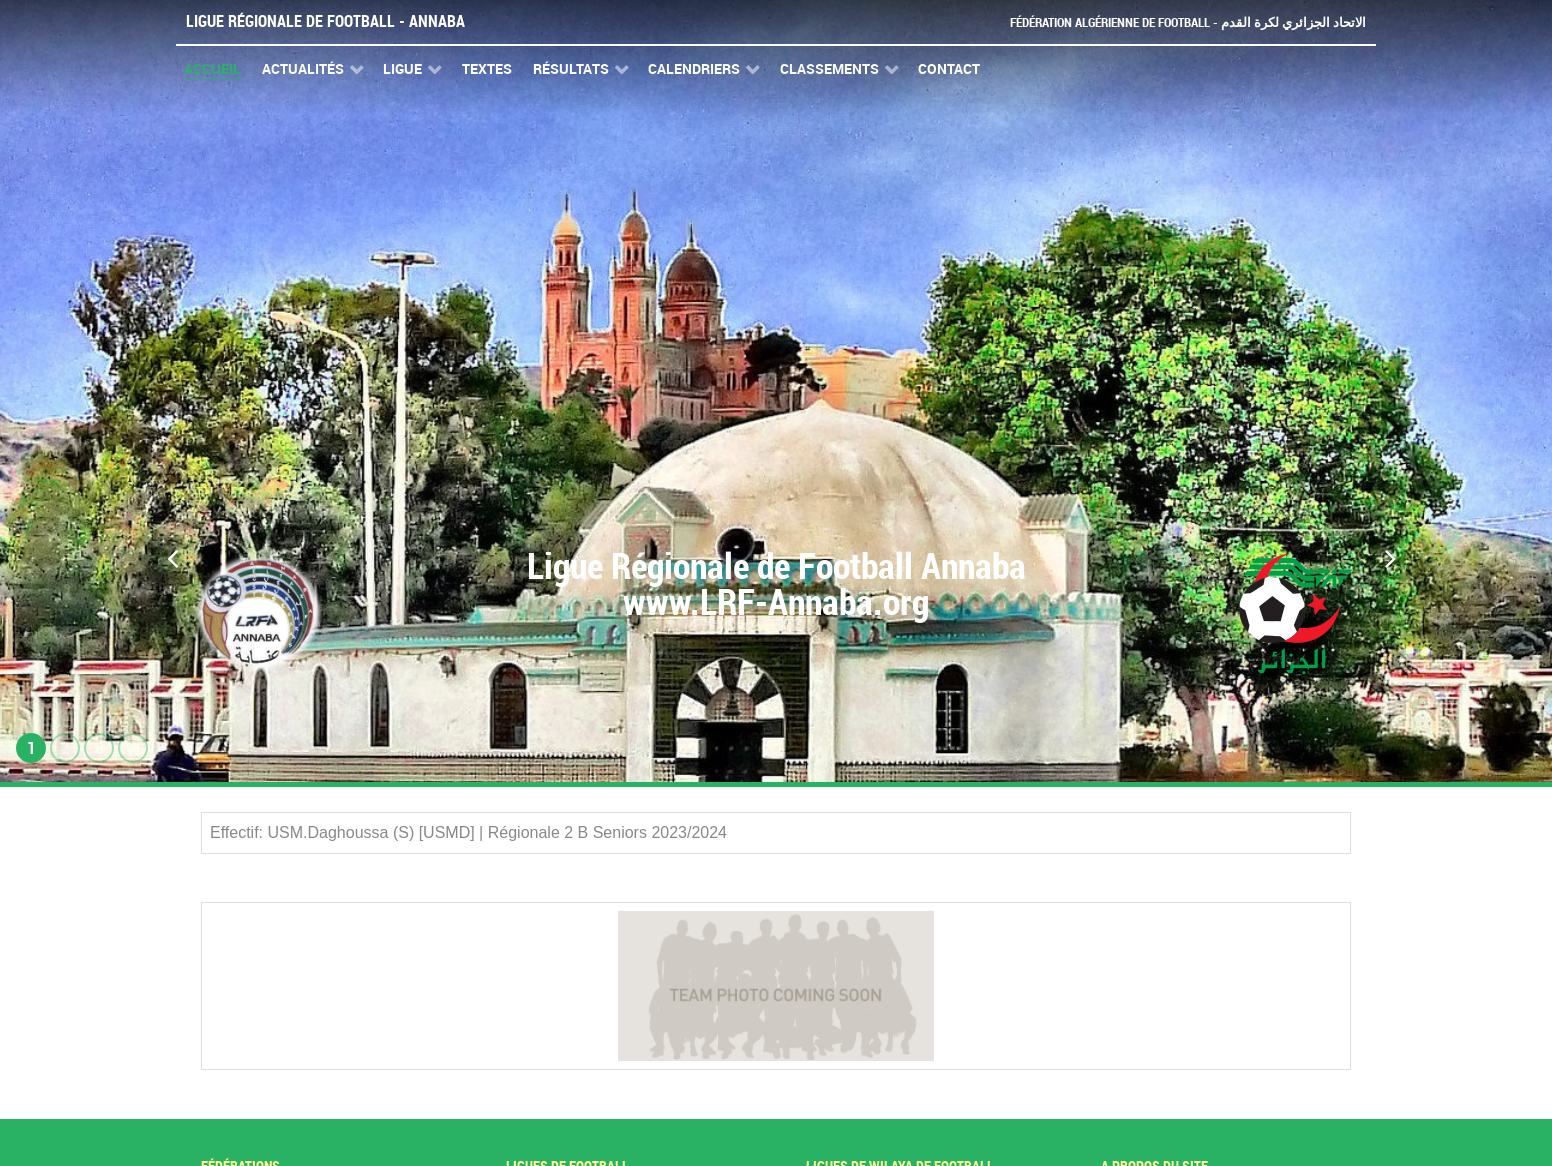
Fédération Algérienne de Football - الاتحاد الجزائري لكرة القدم (1188, 22)
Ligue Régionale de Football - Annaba (325, 21)
